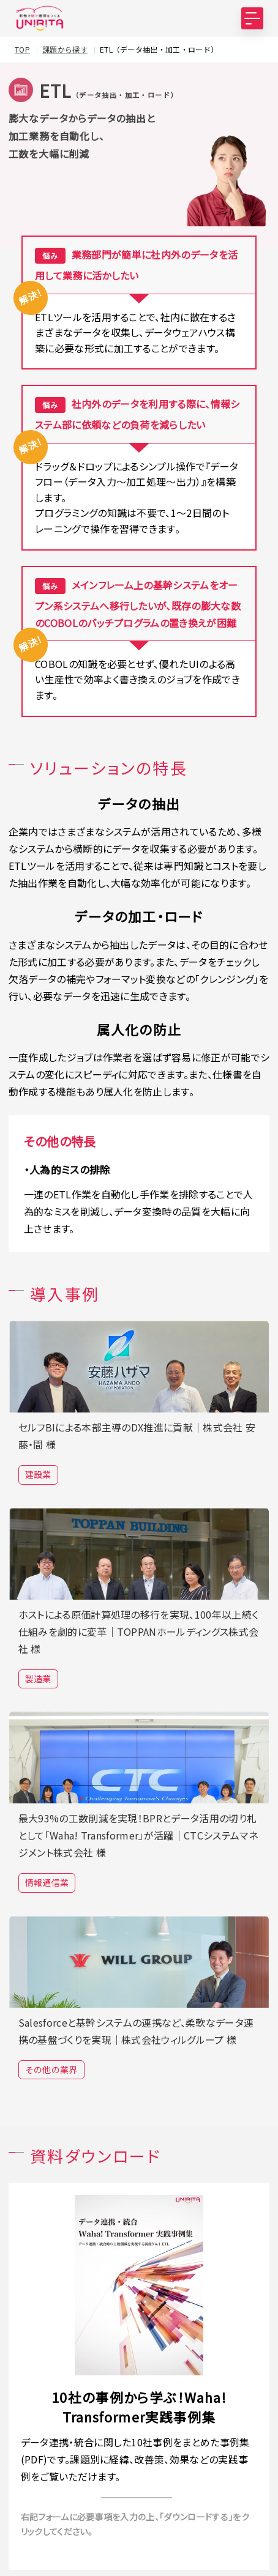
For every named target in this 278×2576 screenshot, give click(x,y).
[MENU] (252, 18)
